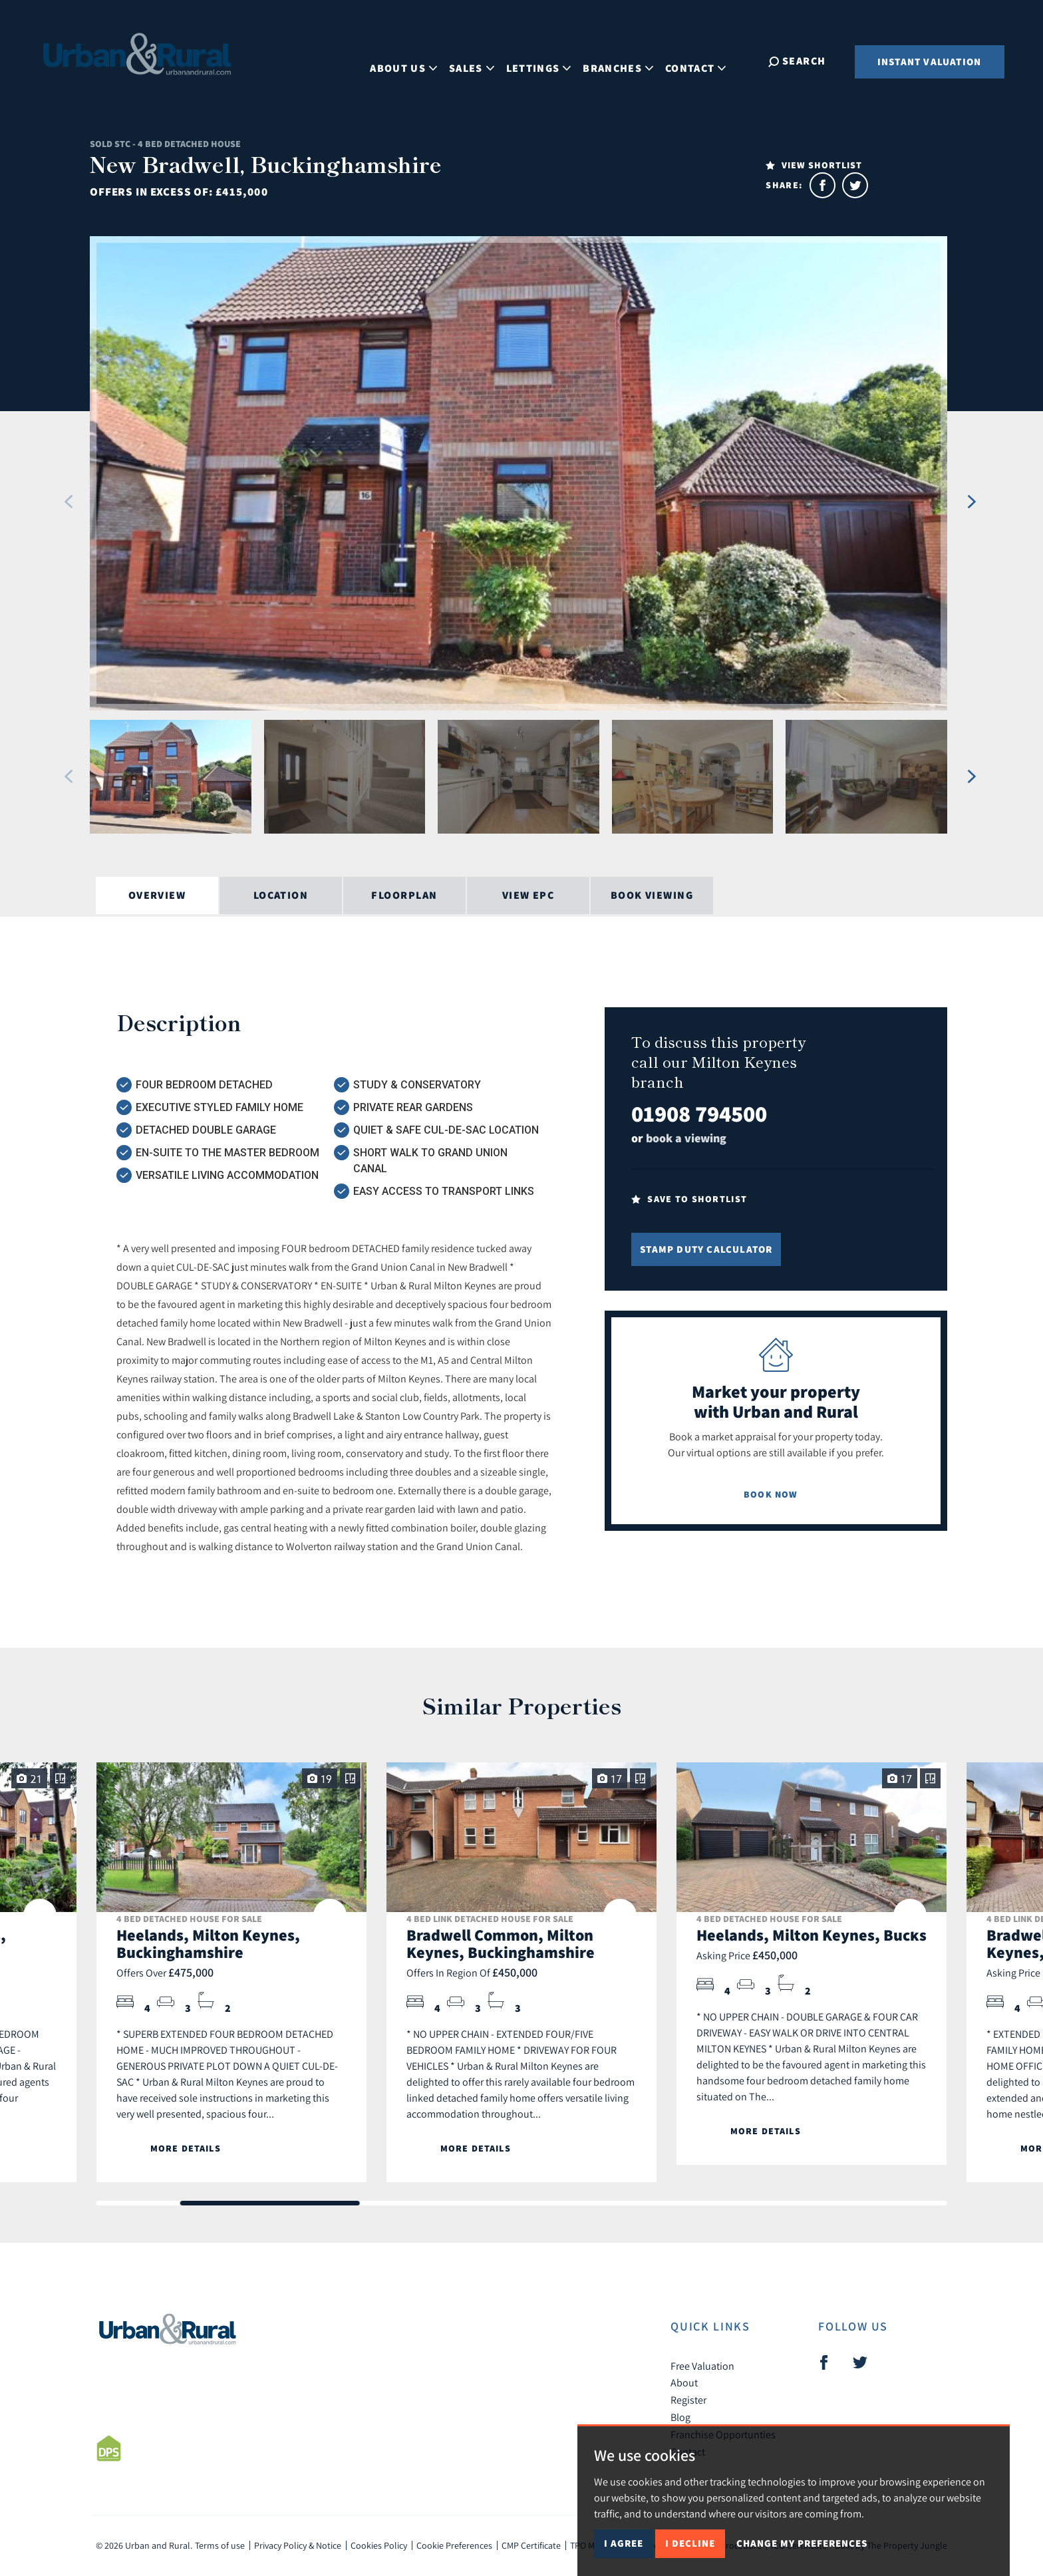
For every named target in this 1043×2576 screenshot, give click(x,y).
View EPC (528, 895)
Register (688, 2399)
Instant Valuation (929, 61)
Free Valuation (702, 2365)
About (684, 2382)
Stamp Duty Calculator (706, 1249)
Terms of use (220, 2545)
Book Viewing (652, 895)
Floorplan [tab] (404, 895)
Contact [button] (706, 60)
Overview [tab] (157, 895)
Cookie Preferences (454, 2545)
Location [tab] (281, 895)
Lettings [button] (548, 60)
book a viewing (686, 1138)
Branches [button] (628, 60)
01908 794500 (699, 1113)
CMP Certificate (531, 2545)
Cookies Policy (379, 2545)
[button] (69, 501)
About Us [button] (414, 60)
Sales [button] (482, 60)
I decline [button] (690, 2543)
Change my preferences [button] (801, 2543)
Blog (680, 2417)
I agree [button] (623, 2543)
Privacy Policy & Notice (297, 2545)
